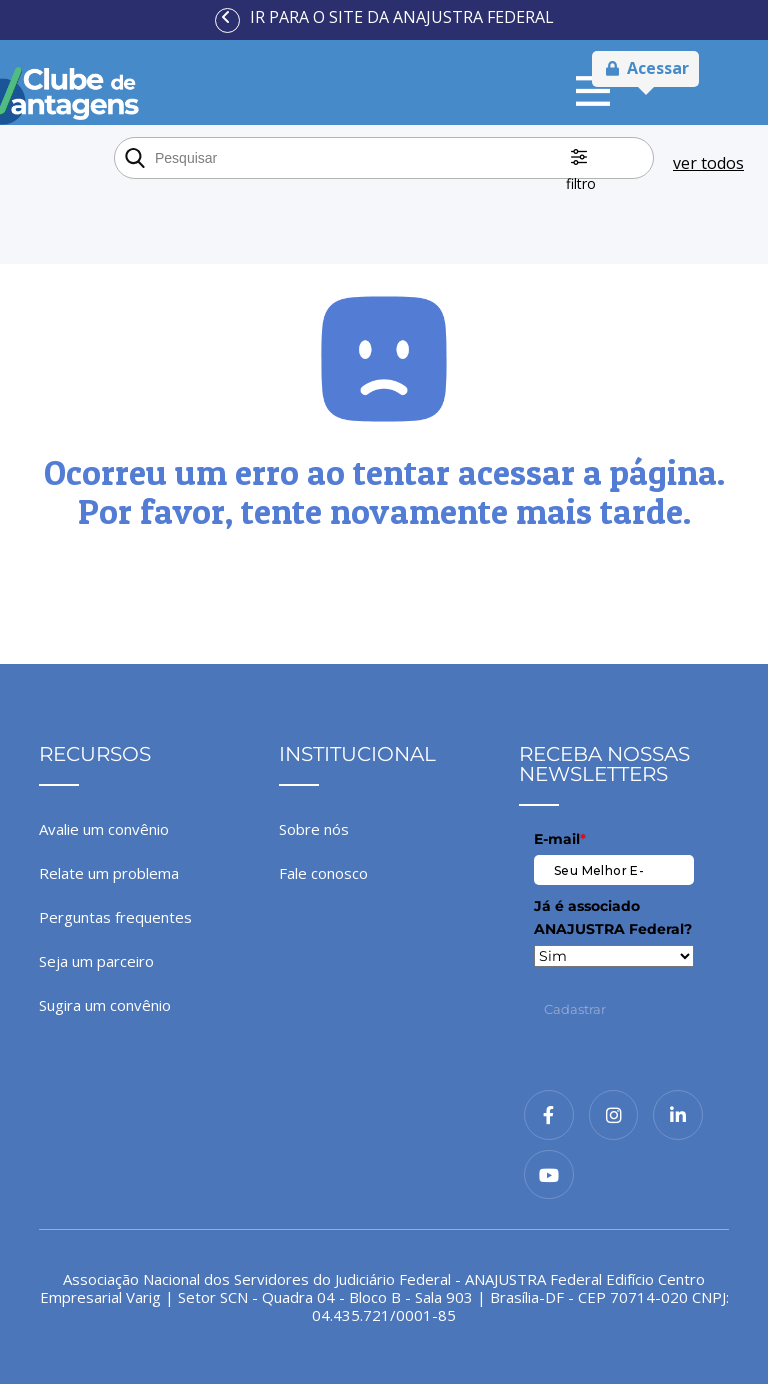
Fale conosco (323, 873)
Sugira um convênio (105, 1005)
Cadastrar (575, 1009)
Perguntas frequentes (115, 917)
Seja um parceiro (96, 961)
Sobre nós (314, 829)
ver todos (708, 163)
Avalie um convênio (104, 829)
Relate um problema (109, 873)
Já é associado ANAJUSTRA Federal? (613, 917)
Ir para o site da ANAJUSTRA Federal (402, 17)
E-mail (560, 839)
